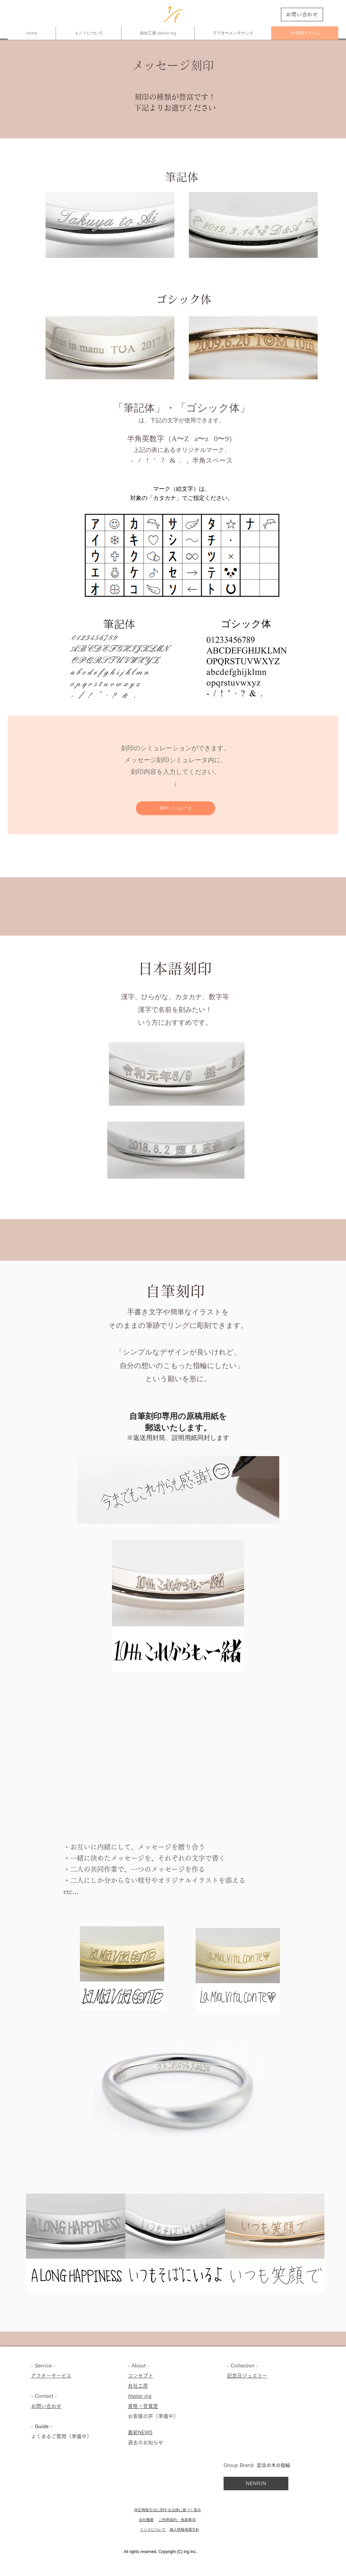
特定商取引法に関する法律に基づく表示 (167, 2510)
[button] (85, 1697)
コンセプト (140, 2375)
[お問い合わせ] (302, 14)
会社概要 (146, 2520)
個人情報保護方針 (184, 2530)
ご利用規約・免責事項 (177, 2520)
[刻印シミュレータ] (175, 808)
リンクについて (153, 2530)
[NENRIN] (256, 2483)
